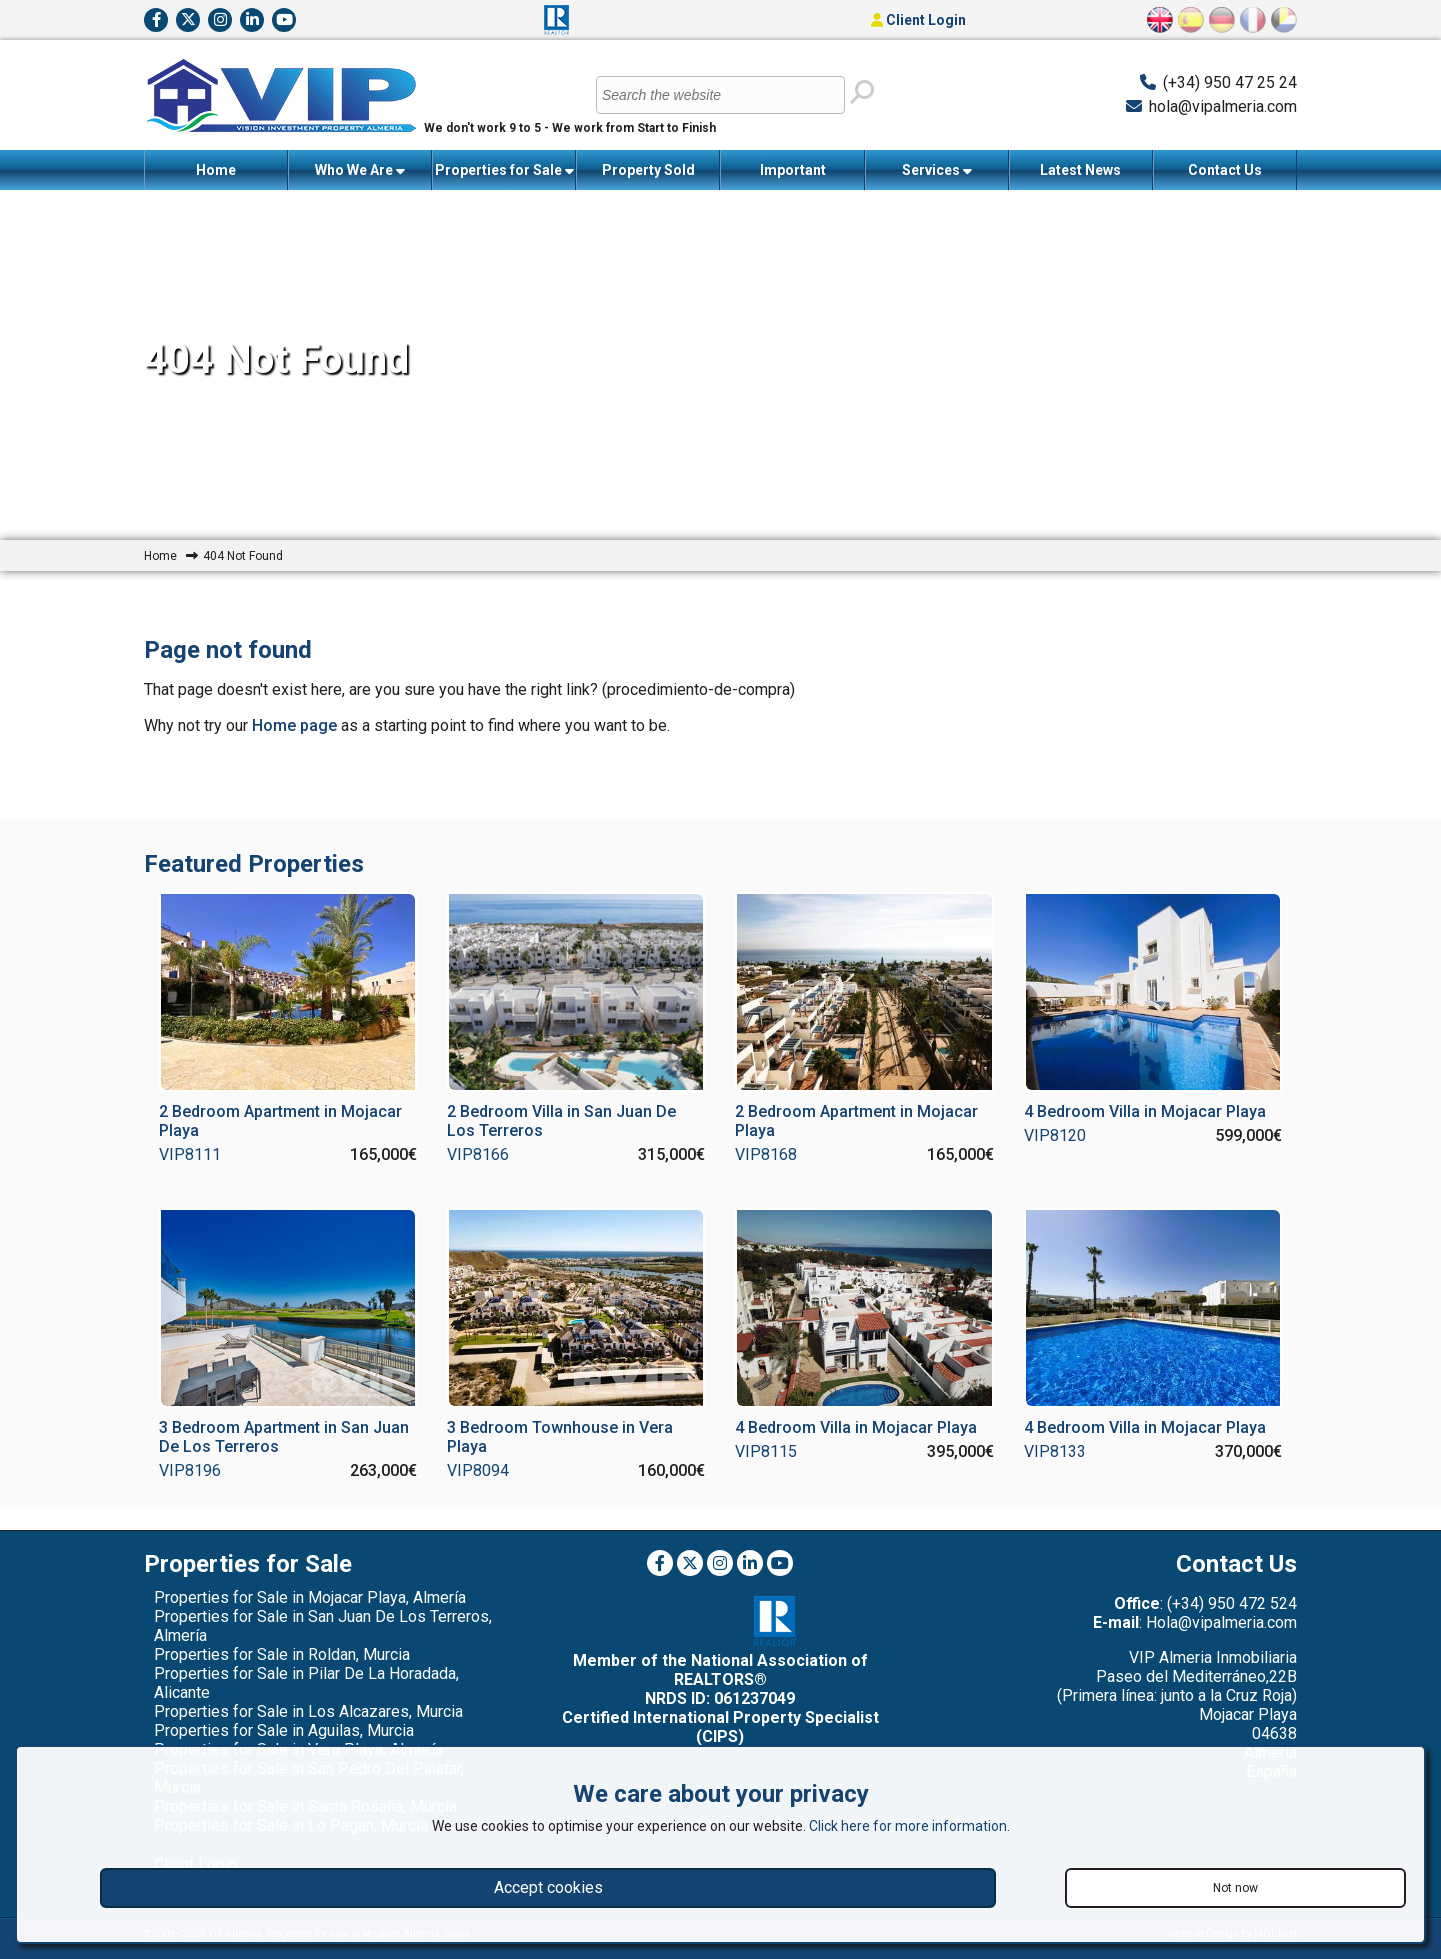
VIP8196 (190, 1470)
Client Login (918, 20)
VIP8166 (478, 1154)
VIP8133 (1055, 1451)
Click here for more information (908, 1826)
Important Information (792, 176)
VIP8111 (190, 1154)
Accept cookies (548, 1887)
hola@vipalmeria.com (1223, 106)
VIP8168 (766, 1154)
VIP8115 (766, 1451)
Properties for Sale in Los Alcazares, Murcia (308, 1711)
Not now (1235, 1888)
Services (937, 170)
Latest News (1080, 170)
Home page (294, 725)
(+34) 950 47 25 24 (1230, 82)
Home (216, 170)
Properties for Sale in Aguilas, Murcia (284, 1730)
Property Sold (648, 170)
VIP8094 (478, 1470)
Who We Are (360, 170)
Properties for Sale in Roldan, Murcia (282, 1654)
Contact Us (1225, 170)
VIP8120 (1055, 1135)
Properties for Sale (504, 170)
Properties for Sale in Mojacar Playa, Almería (310, 1597)
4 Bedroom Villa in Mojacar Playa (1145, 1111)
